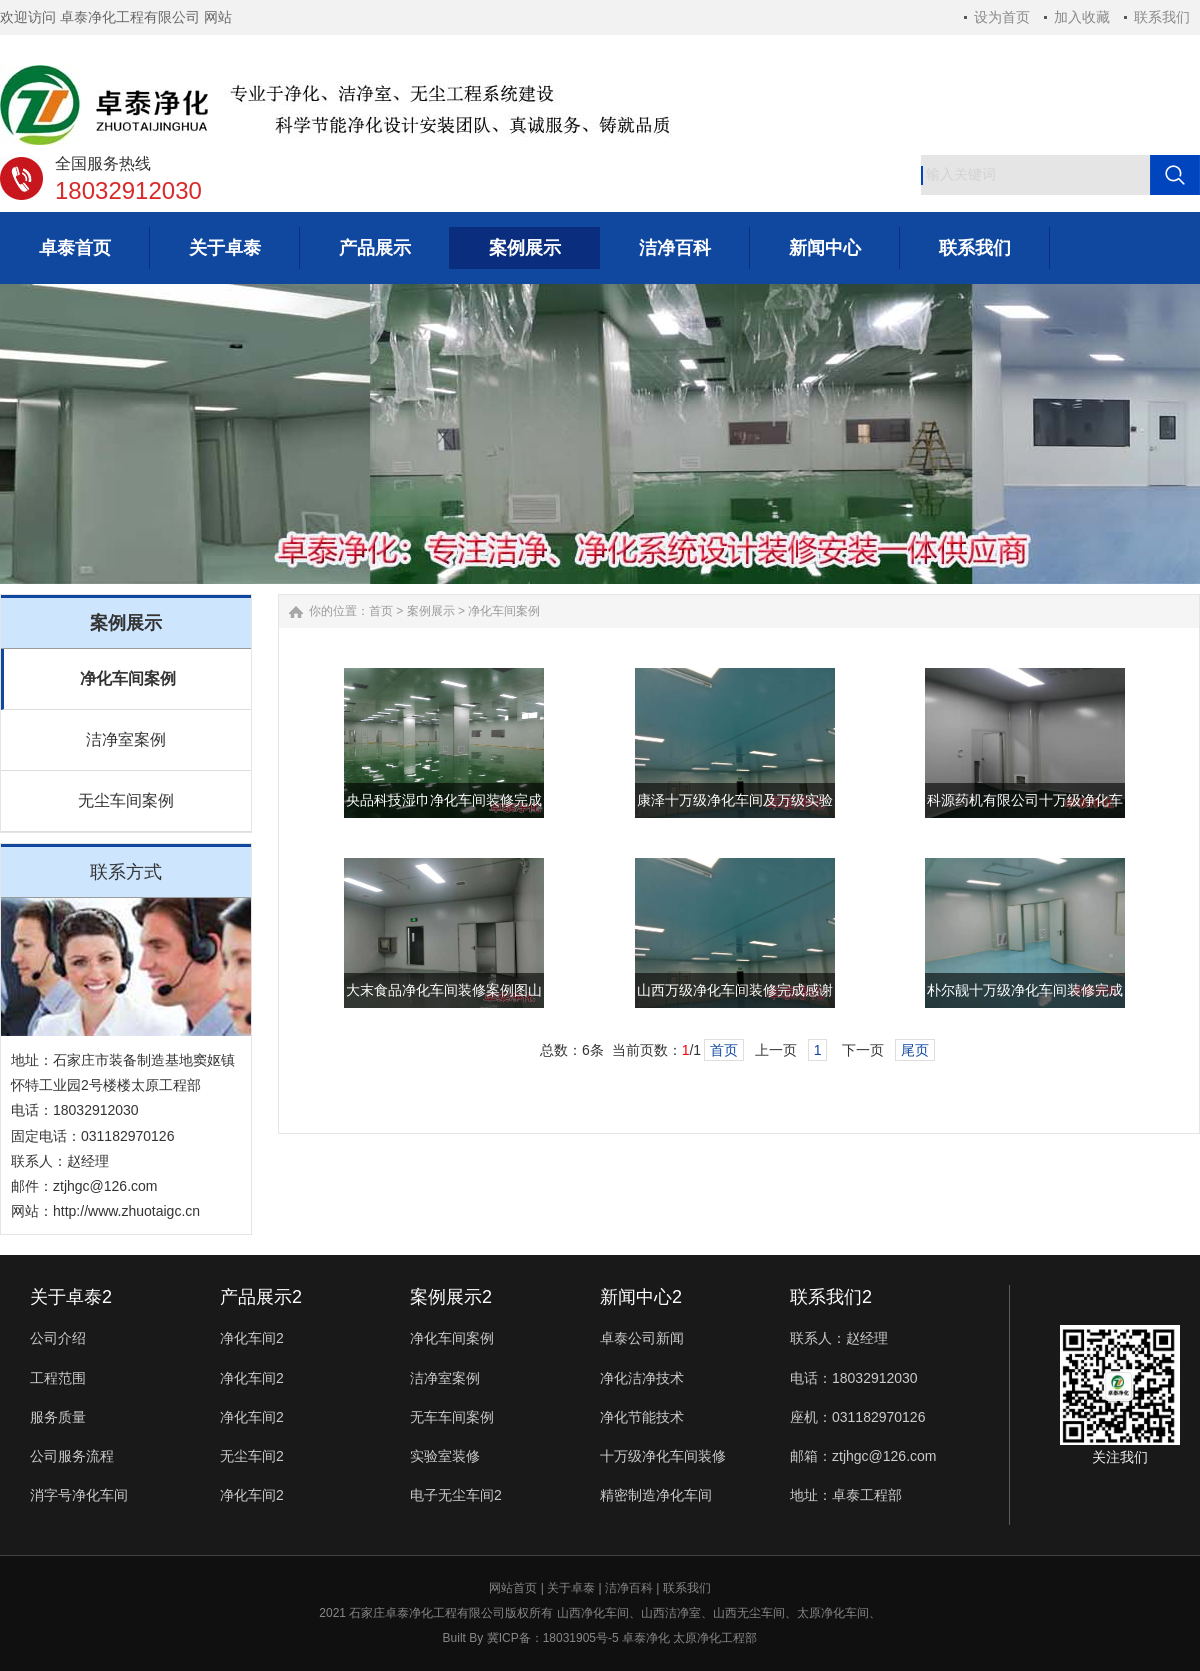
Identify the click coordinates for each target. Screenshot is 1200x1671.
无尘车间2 (252, 1456)
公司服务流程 (72, 1456)
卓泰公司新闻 (642, 1338)
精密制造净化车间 (656, 1495)
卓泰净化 (646, 1638)
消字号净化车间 (79, 1495)
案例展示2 (451, 1297)
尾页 (915, 1050)
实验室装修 (445, 1456)
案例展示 (431, 611)
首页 (381, 611)
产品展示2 (261, 1297)
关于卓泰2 (71, 1297)
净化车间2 (252, 1338)
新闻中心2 (641, 1297)
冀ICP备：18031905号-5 (553, 1638)
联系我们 (1162, 17)
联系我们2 (831, 1297)
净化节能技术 (642, 1417)
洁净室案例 (126, 739)
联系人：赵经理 (839, 1338)
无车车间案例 (452, 1417)
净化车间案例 (128, 678)
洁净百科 (629, 1588)
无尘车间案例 (126, 800)
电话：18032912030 (854, 1378)
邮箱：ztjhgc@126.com (863, 1456)
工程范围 (58, 1378)
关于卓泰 (571, 1588)
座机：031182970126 (857, 1417)
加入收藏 (1082, 17)
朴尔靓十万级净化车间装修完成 (1025, 990)
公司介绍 (58, 1338)
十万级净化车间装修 (663, 1456)
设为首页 (1002, 17)
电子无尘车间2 (456, 1495)
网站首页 (513, 1588)
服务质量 (58, 1417)
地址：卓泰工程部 (846, 1495)
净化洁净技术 (642, 1378)
